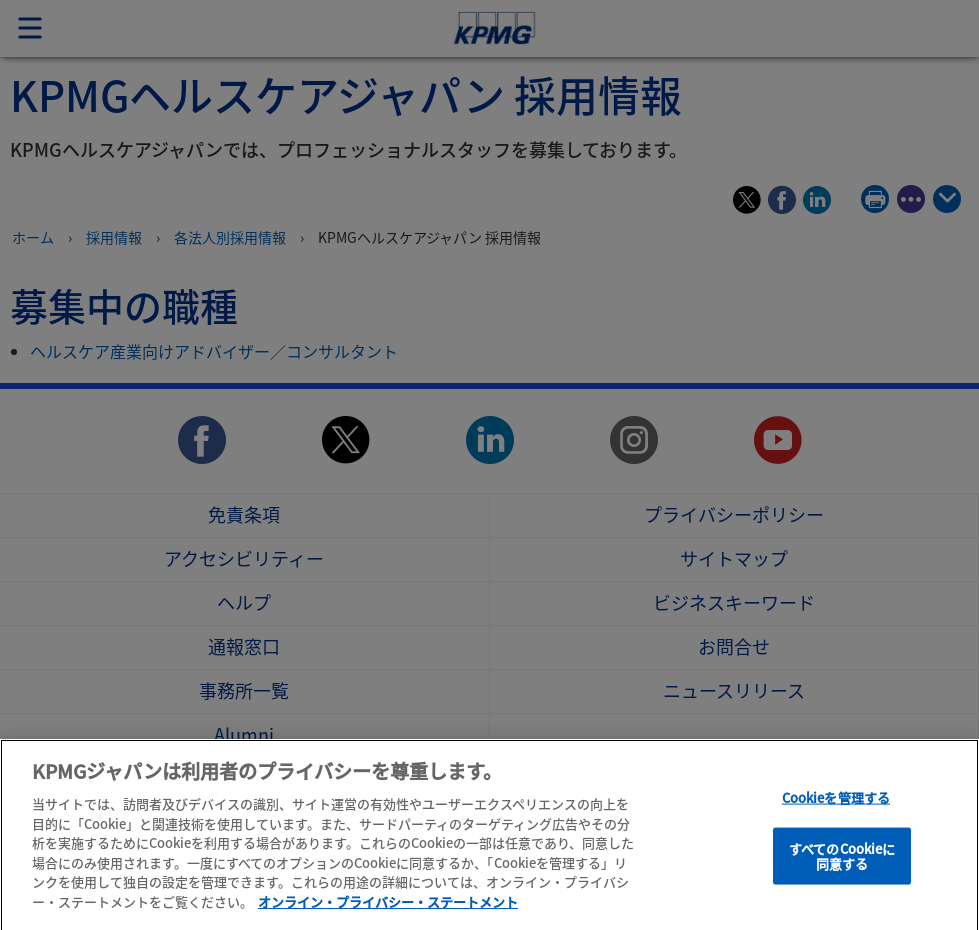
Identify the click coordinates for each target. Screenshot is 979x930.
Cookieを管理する (836, 811)
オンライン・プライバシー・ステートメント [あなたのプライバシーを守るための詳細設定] (388, 915)
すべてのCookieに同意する (842, 870)
